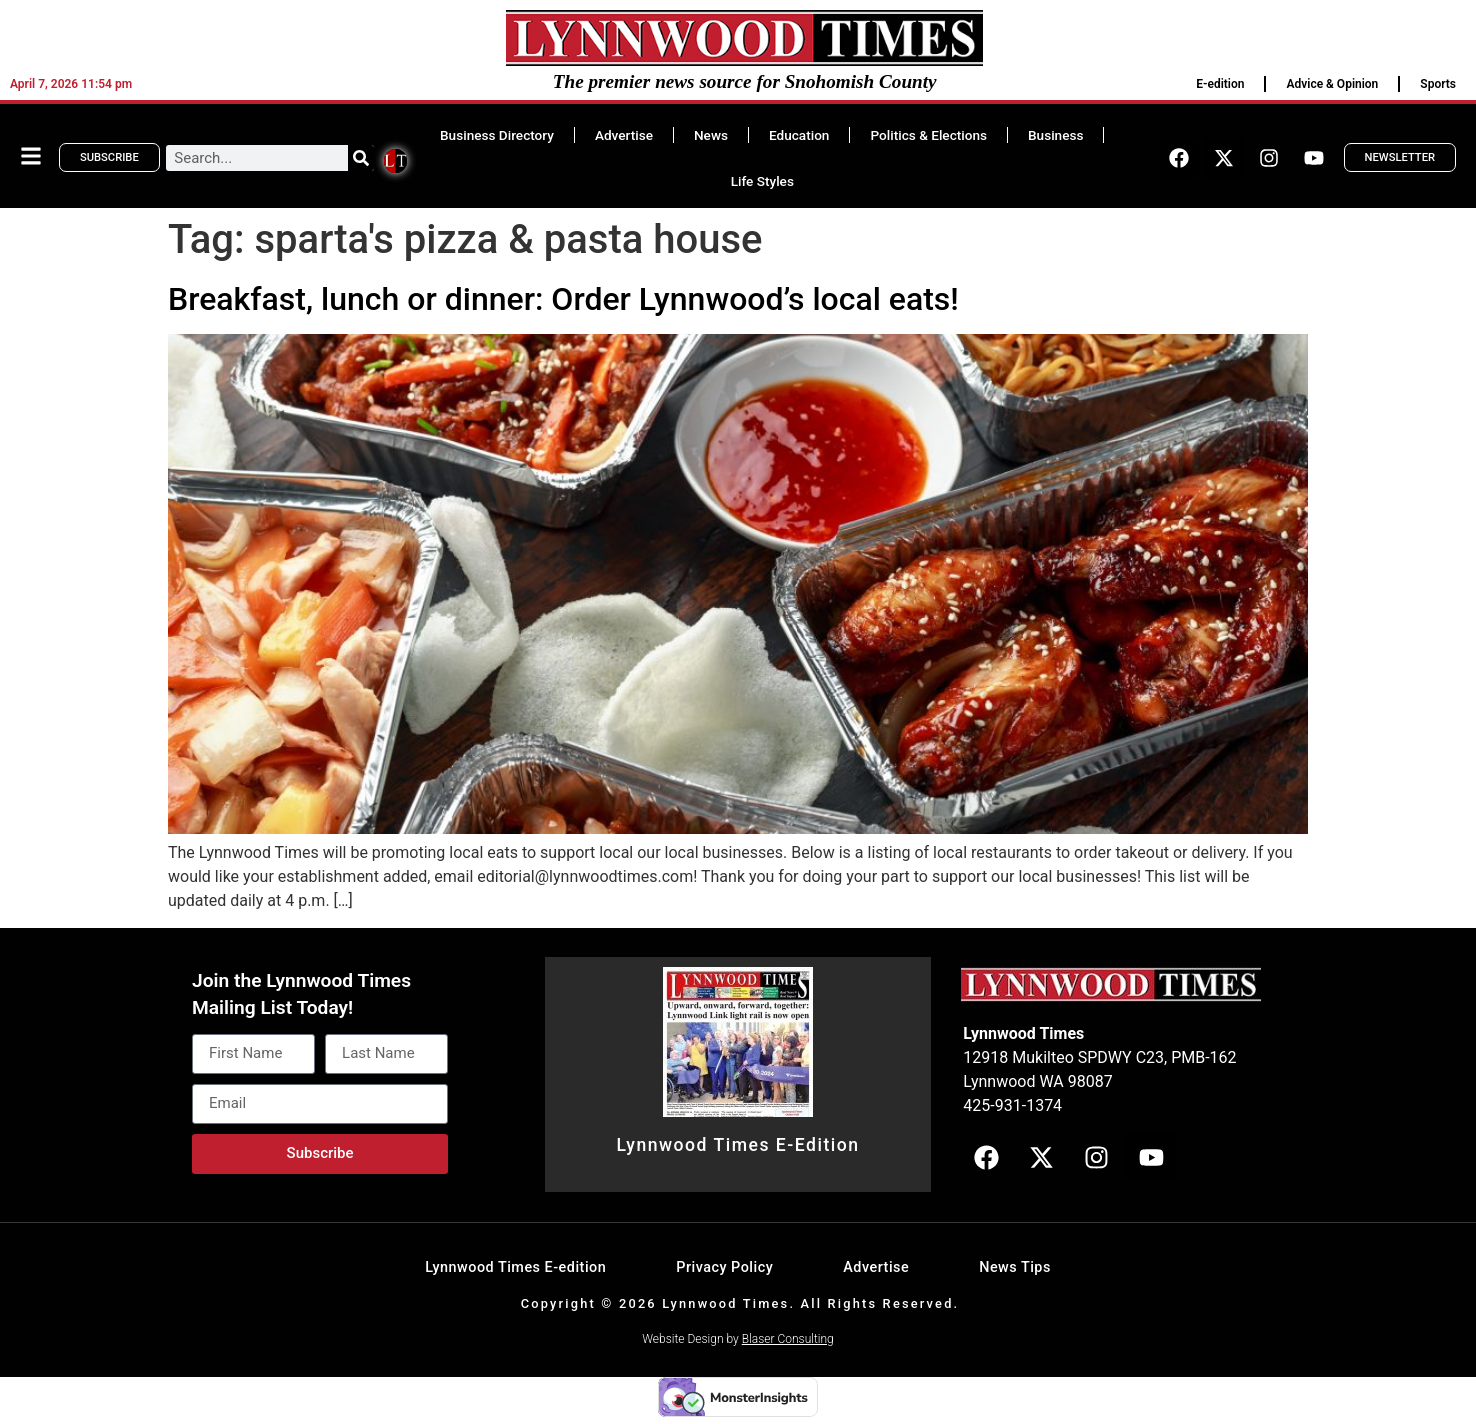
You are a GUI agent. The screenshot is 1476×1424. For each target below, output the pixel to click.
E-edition (1220, 84)
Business (1055, 135)
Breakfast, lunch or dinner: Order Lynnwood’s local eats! (563, 299)
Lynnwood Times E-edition (515, 1267)
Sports (1438, 84)
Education (799, 135)
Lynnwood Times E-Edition (737, 1145)
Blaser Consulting (788, 1339)
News (711, 135)
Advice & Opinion (1332, 84)
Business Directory (497, 135)
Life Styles (762, 181)
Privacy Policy (724, 1267)
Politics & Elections (928, 135)
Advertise (624, 135)
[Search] (361, 158)
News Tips (1015, 1267)
